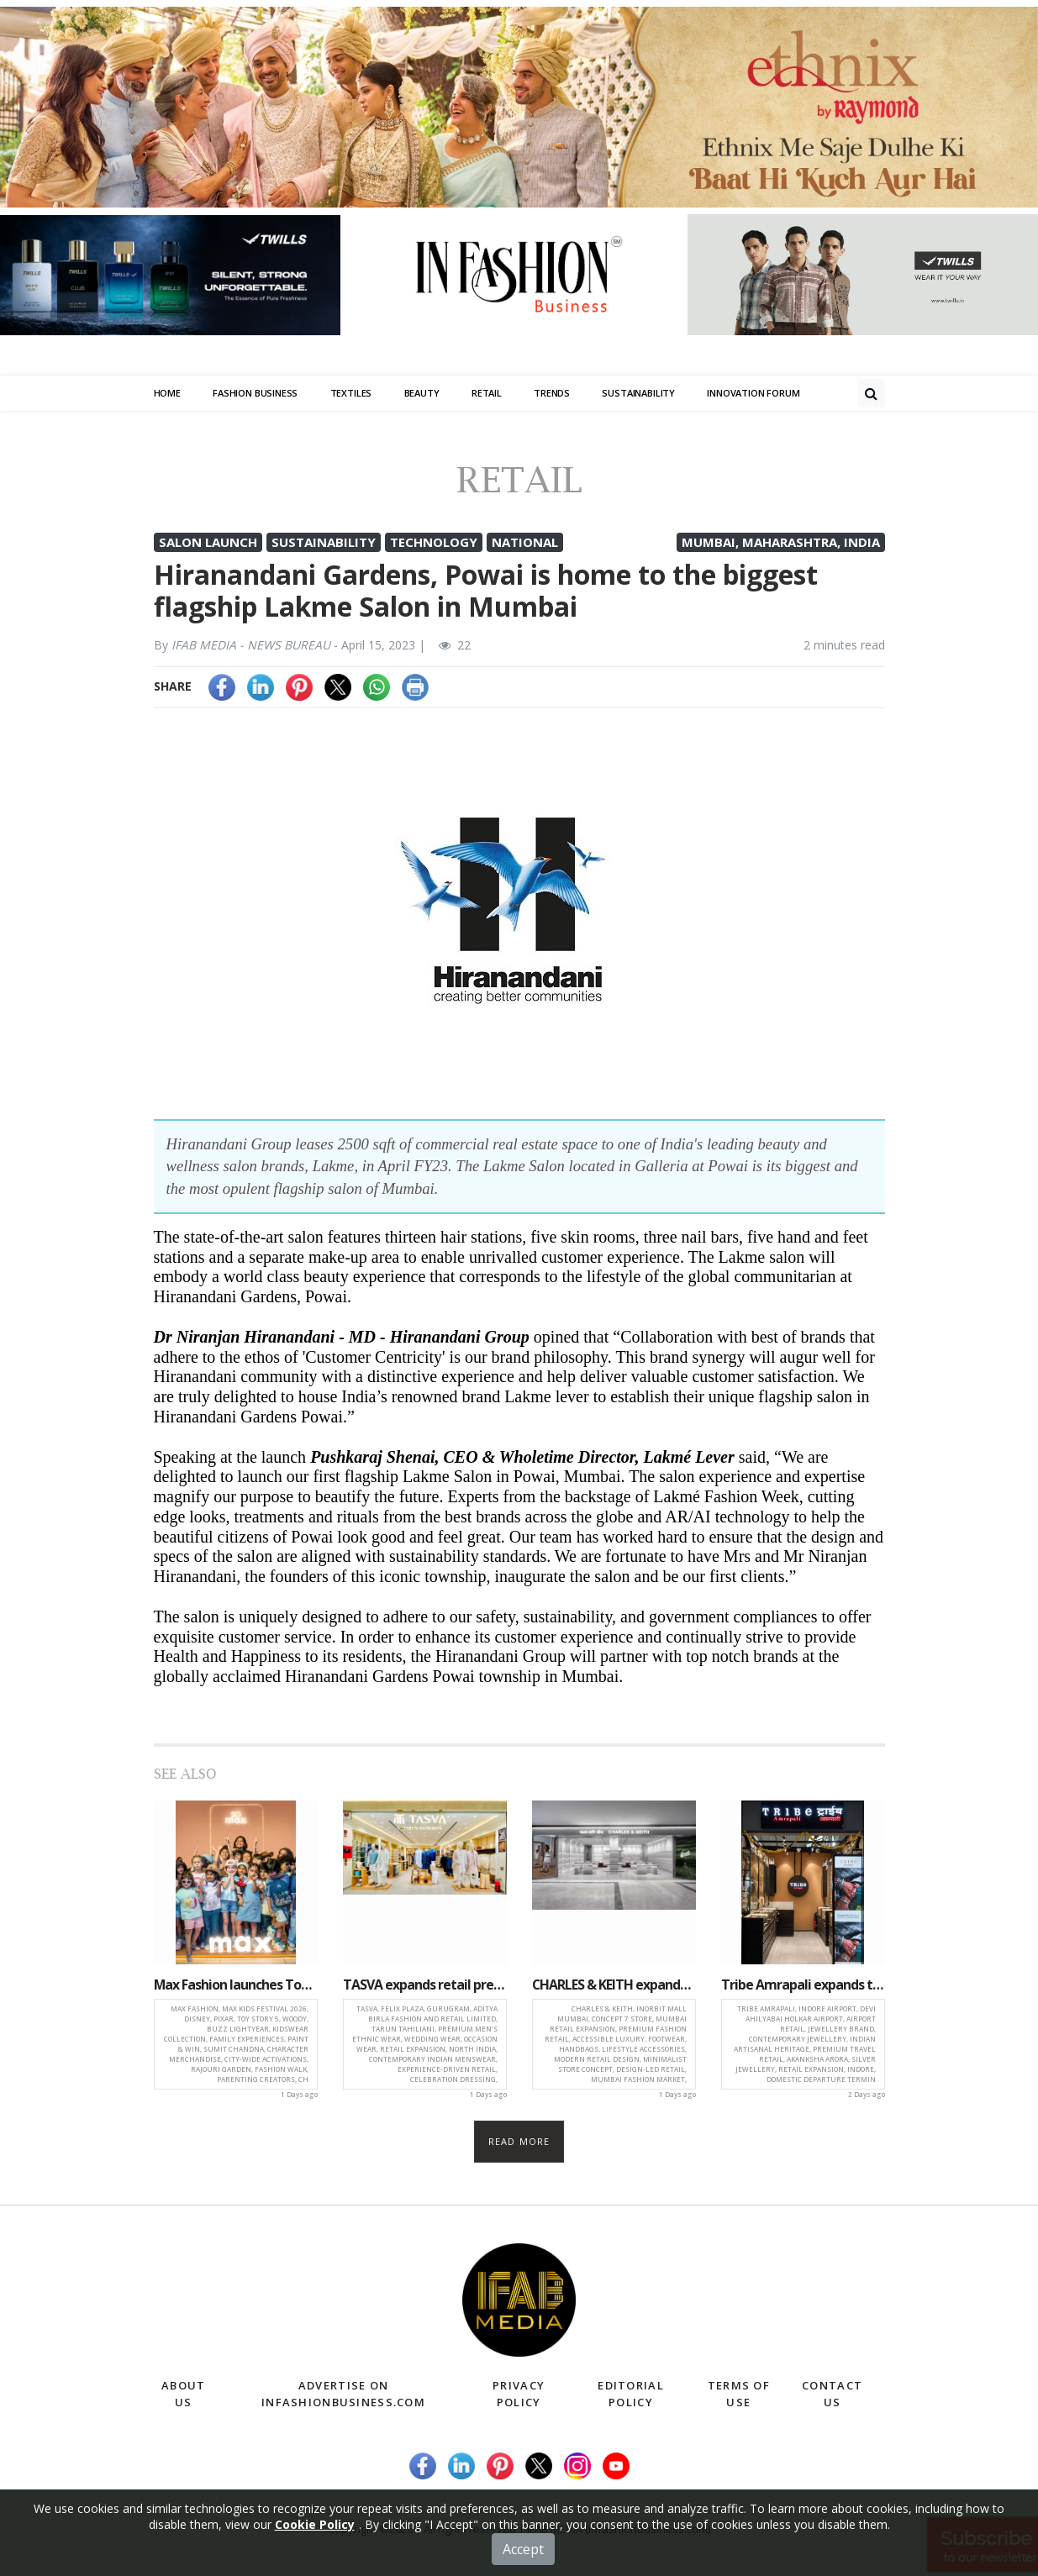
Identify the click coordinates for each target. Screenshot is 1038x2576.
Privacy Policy (519, 2394)
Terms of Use (739, 2394)
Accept (523, 2553)
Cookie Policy (315, 2529)
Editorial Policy (631, 2394)
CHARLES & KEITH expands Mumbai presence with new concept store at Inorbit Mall (614, 1984)
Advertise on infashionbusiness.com (343, 2394)
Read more (519, 2141)
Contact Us (832, 2394)
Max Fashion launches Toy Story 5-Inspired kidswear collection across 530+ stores (236, 1984)
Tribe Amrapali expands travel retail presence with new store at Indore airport (803, 1984)
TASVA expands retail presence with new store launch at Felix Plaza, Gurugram (425, 1984)
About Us (183, 2394)
